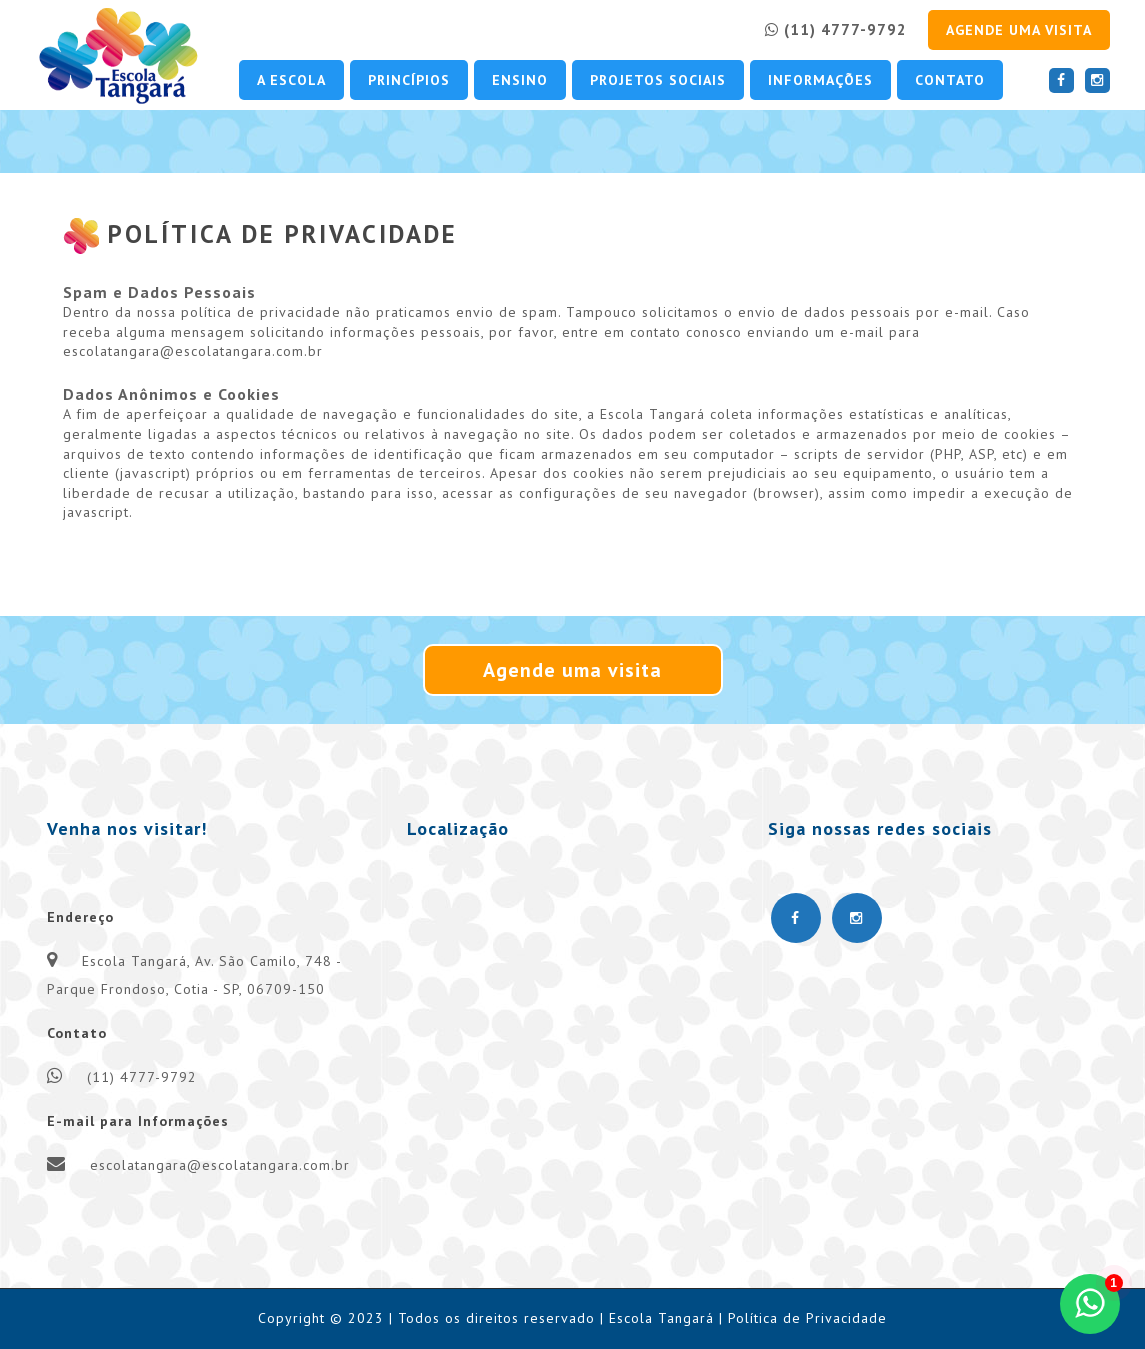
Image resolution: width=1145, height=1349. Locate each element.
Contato (950, 80)
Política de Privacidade (807, 1318)
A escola (291, 80)
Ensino (520, 80)
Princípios (409, 80)
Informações (820, 80)
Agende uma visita (1019, 30)
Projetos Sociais (658, 80)
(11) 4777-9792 (836, 29)
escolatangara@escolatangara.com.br (220, 1165)
